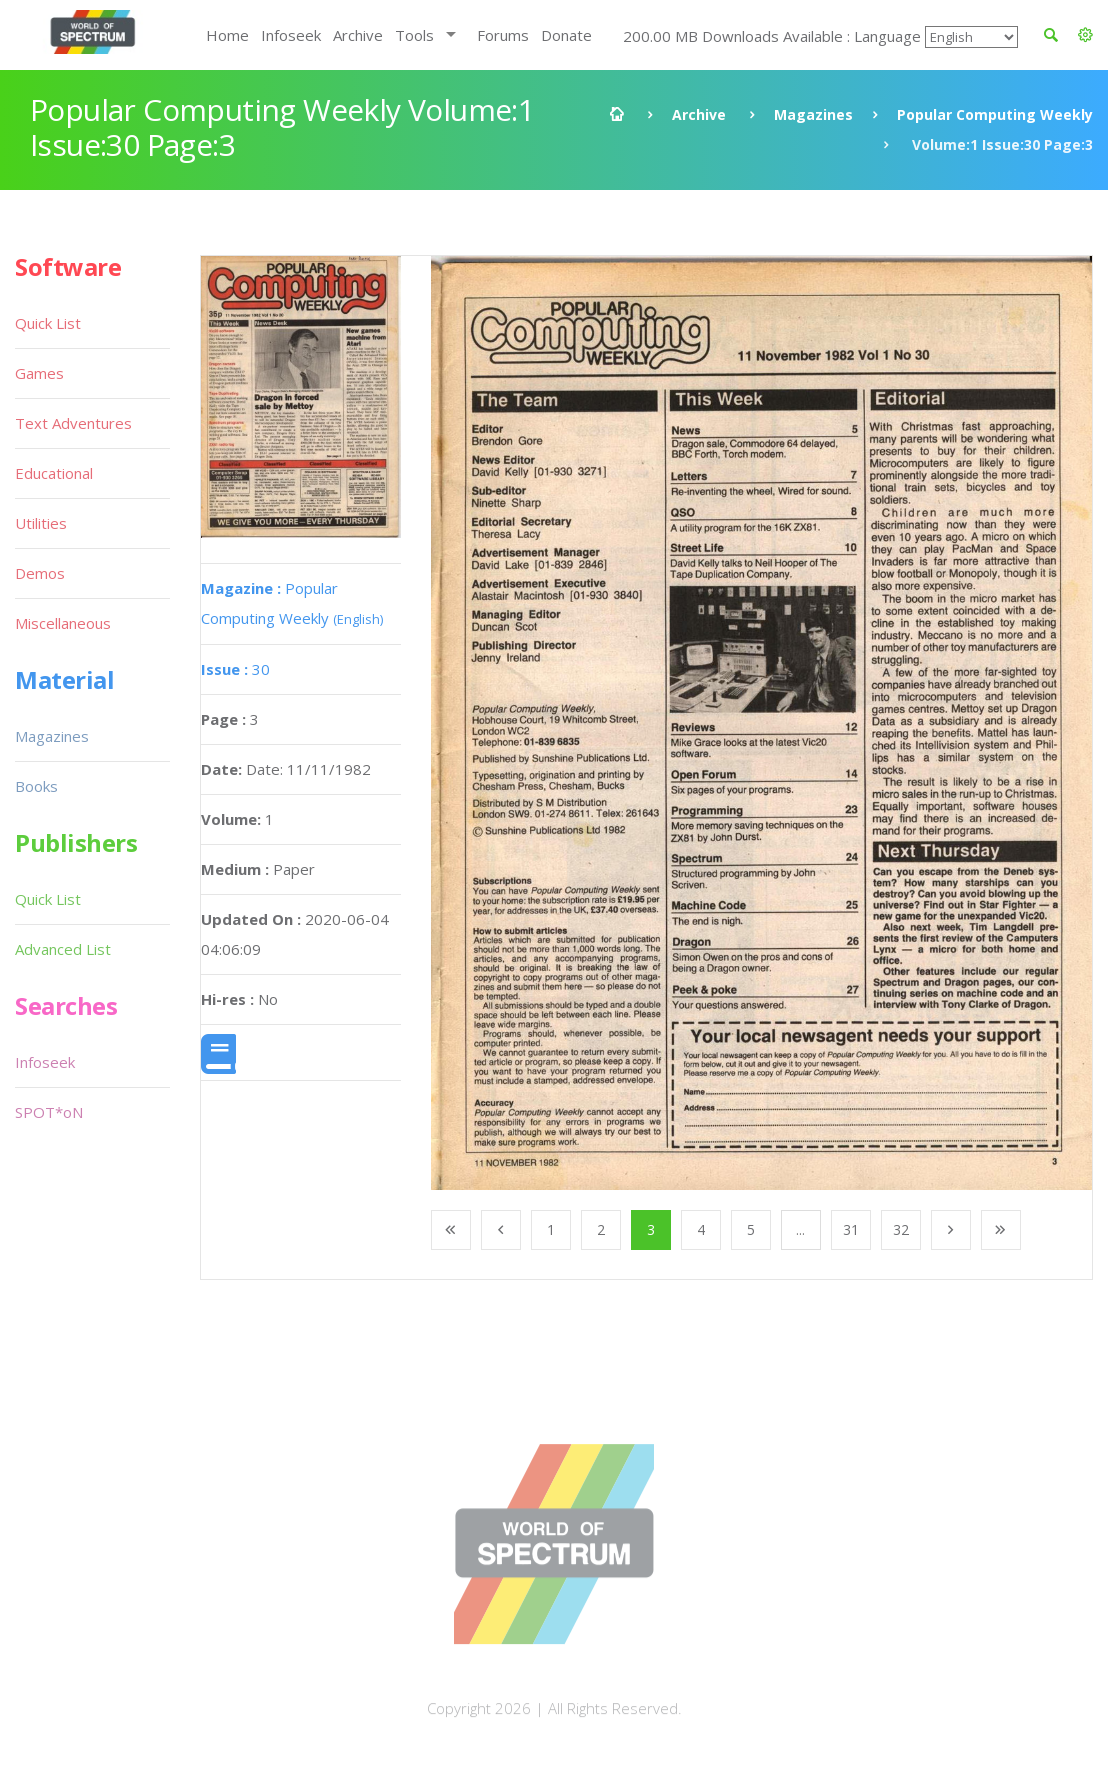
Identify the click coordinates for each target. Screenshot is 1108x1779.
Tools (414, 35)
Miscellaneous (63, 623)
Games (39, 373)
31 (851, 1229)
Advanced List (63, 949)
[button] (1085, 35)
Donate (566, 35)
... (800, 1229)
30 (235, 669)
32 (901, 1229)
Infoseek (291, 35)
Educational (54, 473)
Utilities (41, 523)
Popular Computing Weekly (995, 114)
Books (36, 786)
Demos (40, 573)
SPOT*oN (49, 1112)
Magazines (813, 114)
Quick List (48, 323)
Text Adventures (73, 423)
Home (227, 35)
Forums (503, 35)
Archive (358, 35)
